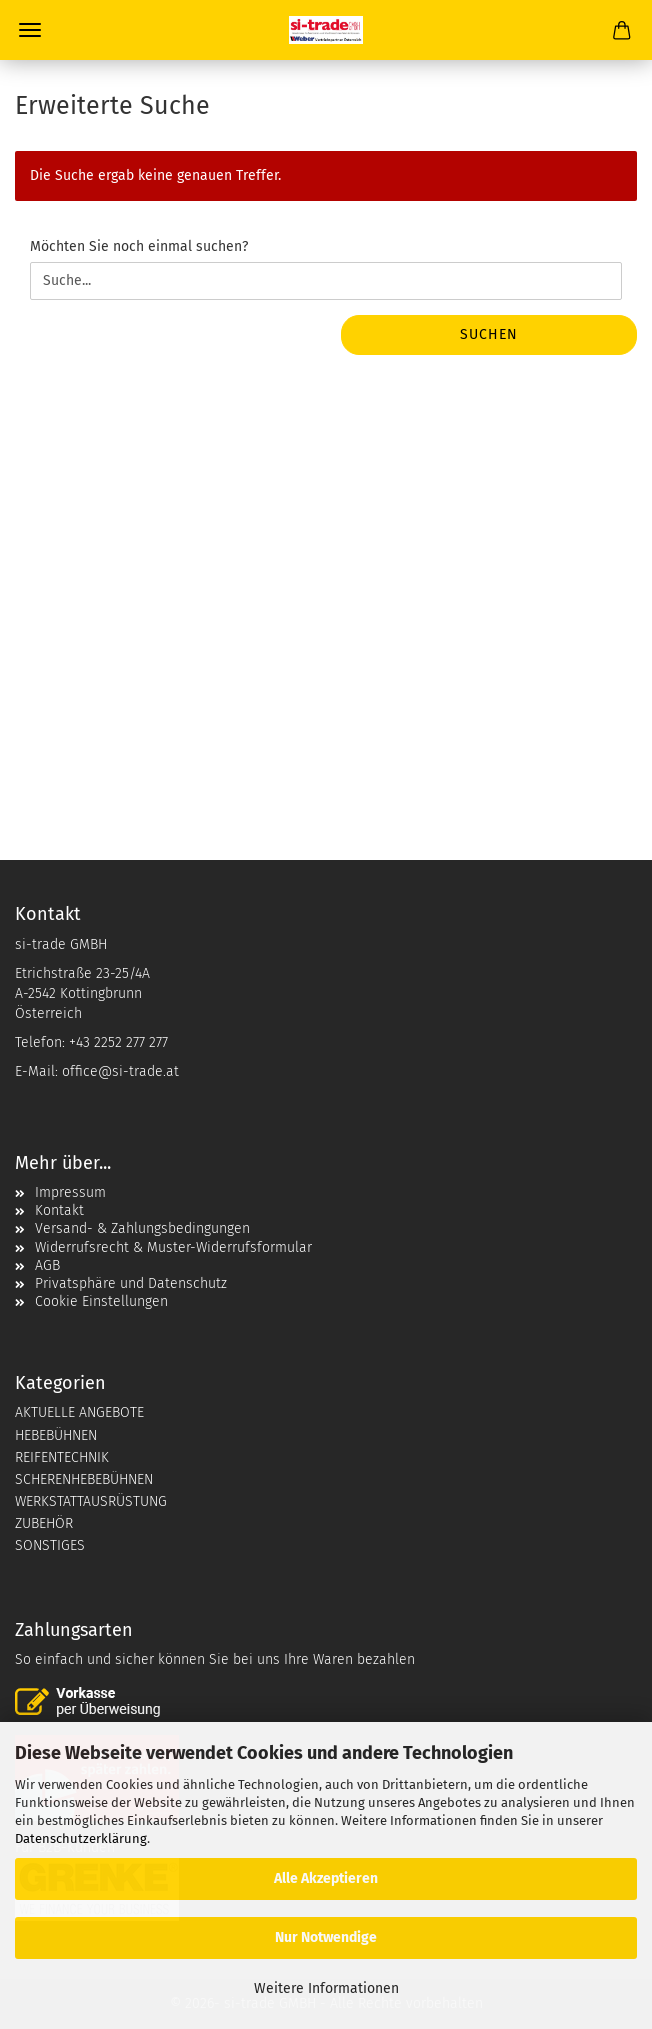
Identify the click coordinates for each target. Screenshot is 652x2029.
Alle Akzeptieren (326, 1878)
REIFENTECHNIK (62, 1457)
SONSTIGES (50, 1545)
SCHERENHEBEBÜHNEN (84, 1479)
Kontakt (59, 1210)
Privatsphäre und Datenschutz (131, 1283)
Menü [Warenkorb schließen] (30, 30)
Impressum (70, 1192)
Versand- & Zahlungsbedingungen (142, 1228)
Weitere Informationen (326, 1988)
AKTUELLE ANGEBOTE (79, 1412)
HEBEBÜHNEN (56, 1435)
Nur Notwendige (326, 1937)
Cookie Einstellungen (101, 1301)
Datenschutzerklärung (81, 1838)
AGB (47, 1265)
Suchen (489, 334)
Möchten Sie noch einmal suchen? (139, 246)
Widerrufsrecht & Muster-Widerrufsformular (173, 1247)
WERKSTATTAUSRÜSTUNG (91, 1501)
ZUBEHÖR (44, 1523)
